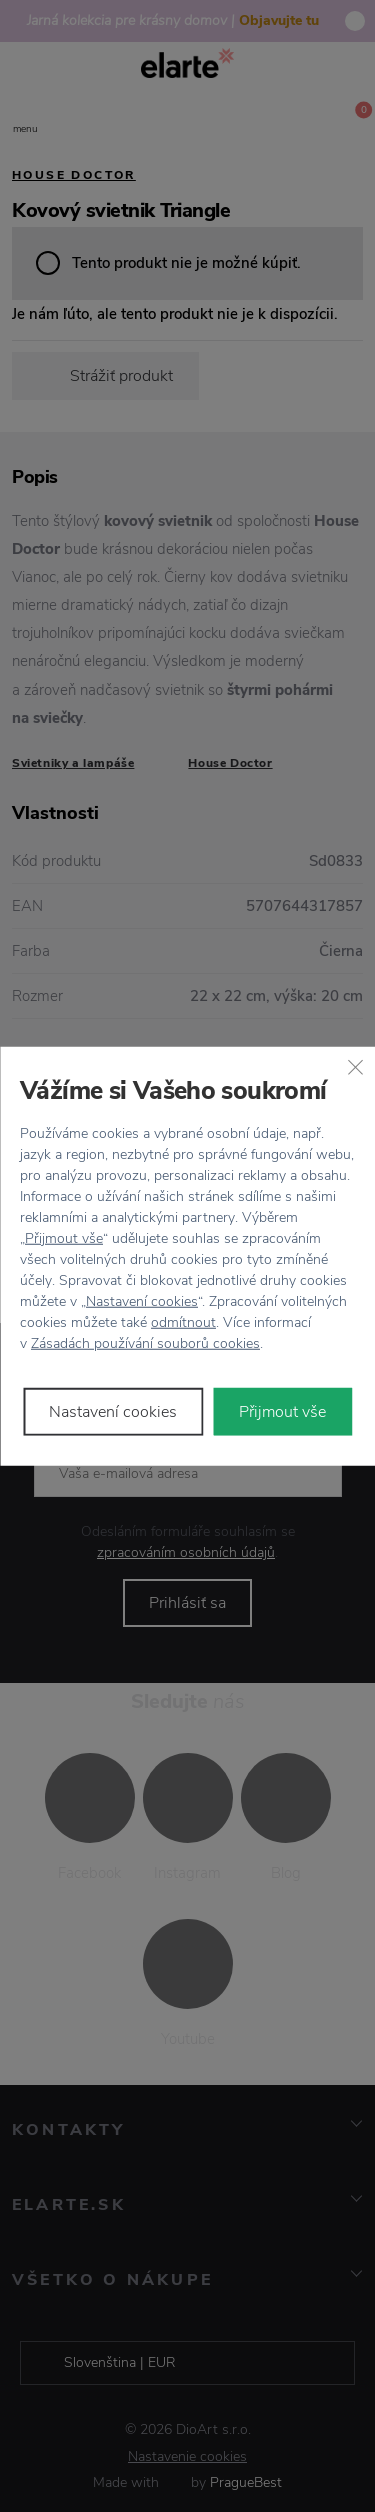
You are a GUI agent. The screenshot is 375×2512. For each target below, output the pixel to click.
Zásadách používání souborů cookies (145, 1342)
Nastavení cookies (142, 1300)
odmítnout (183, 1321)
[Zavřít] (355, 1067)
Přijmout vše (64, 1237)
